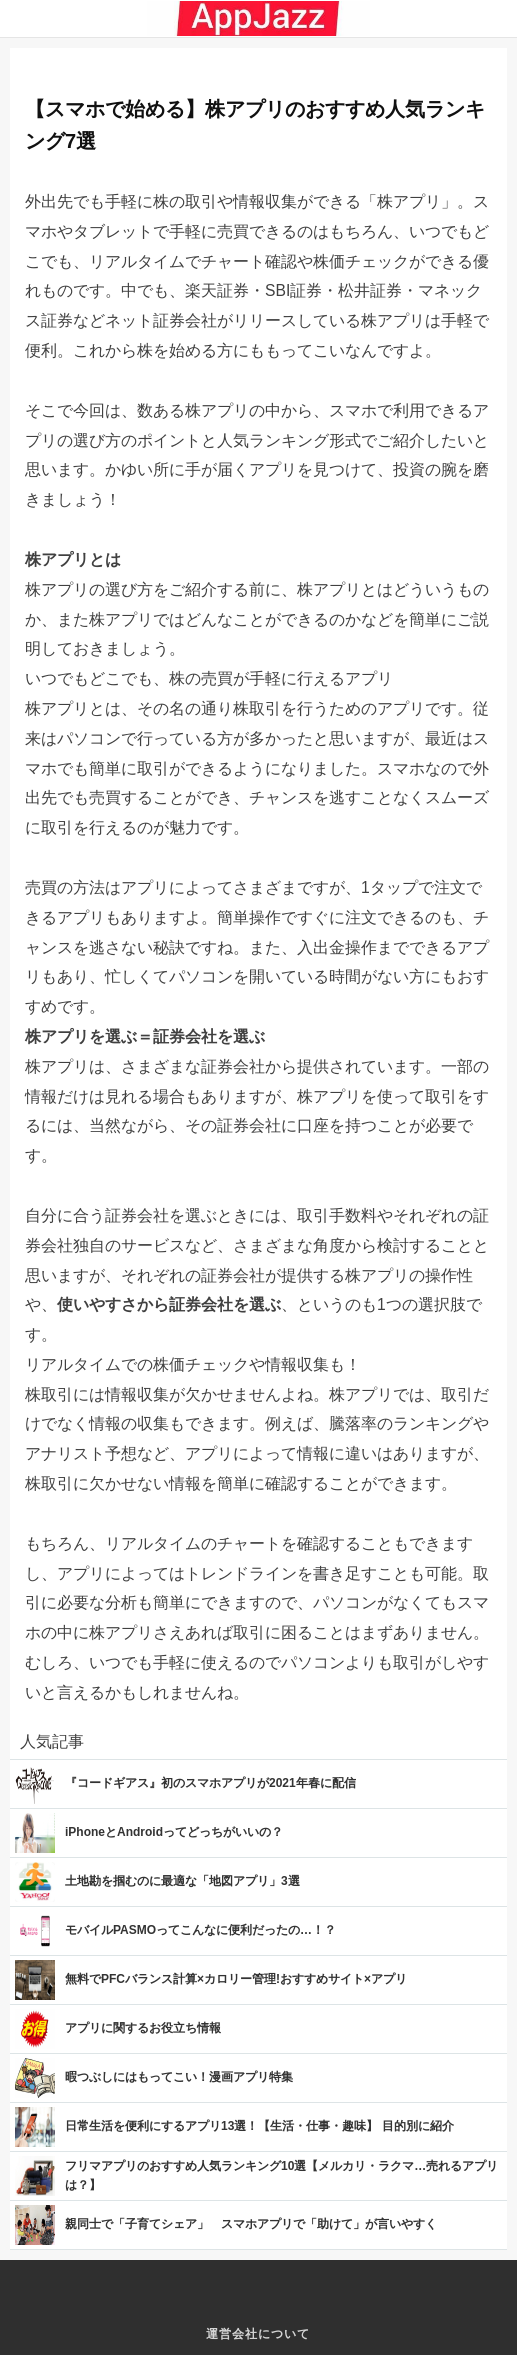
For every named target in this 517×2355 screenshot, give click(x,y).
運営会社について (258, 2334)
